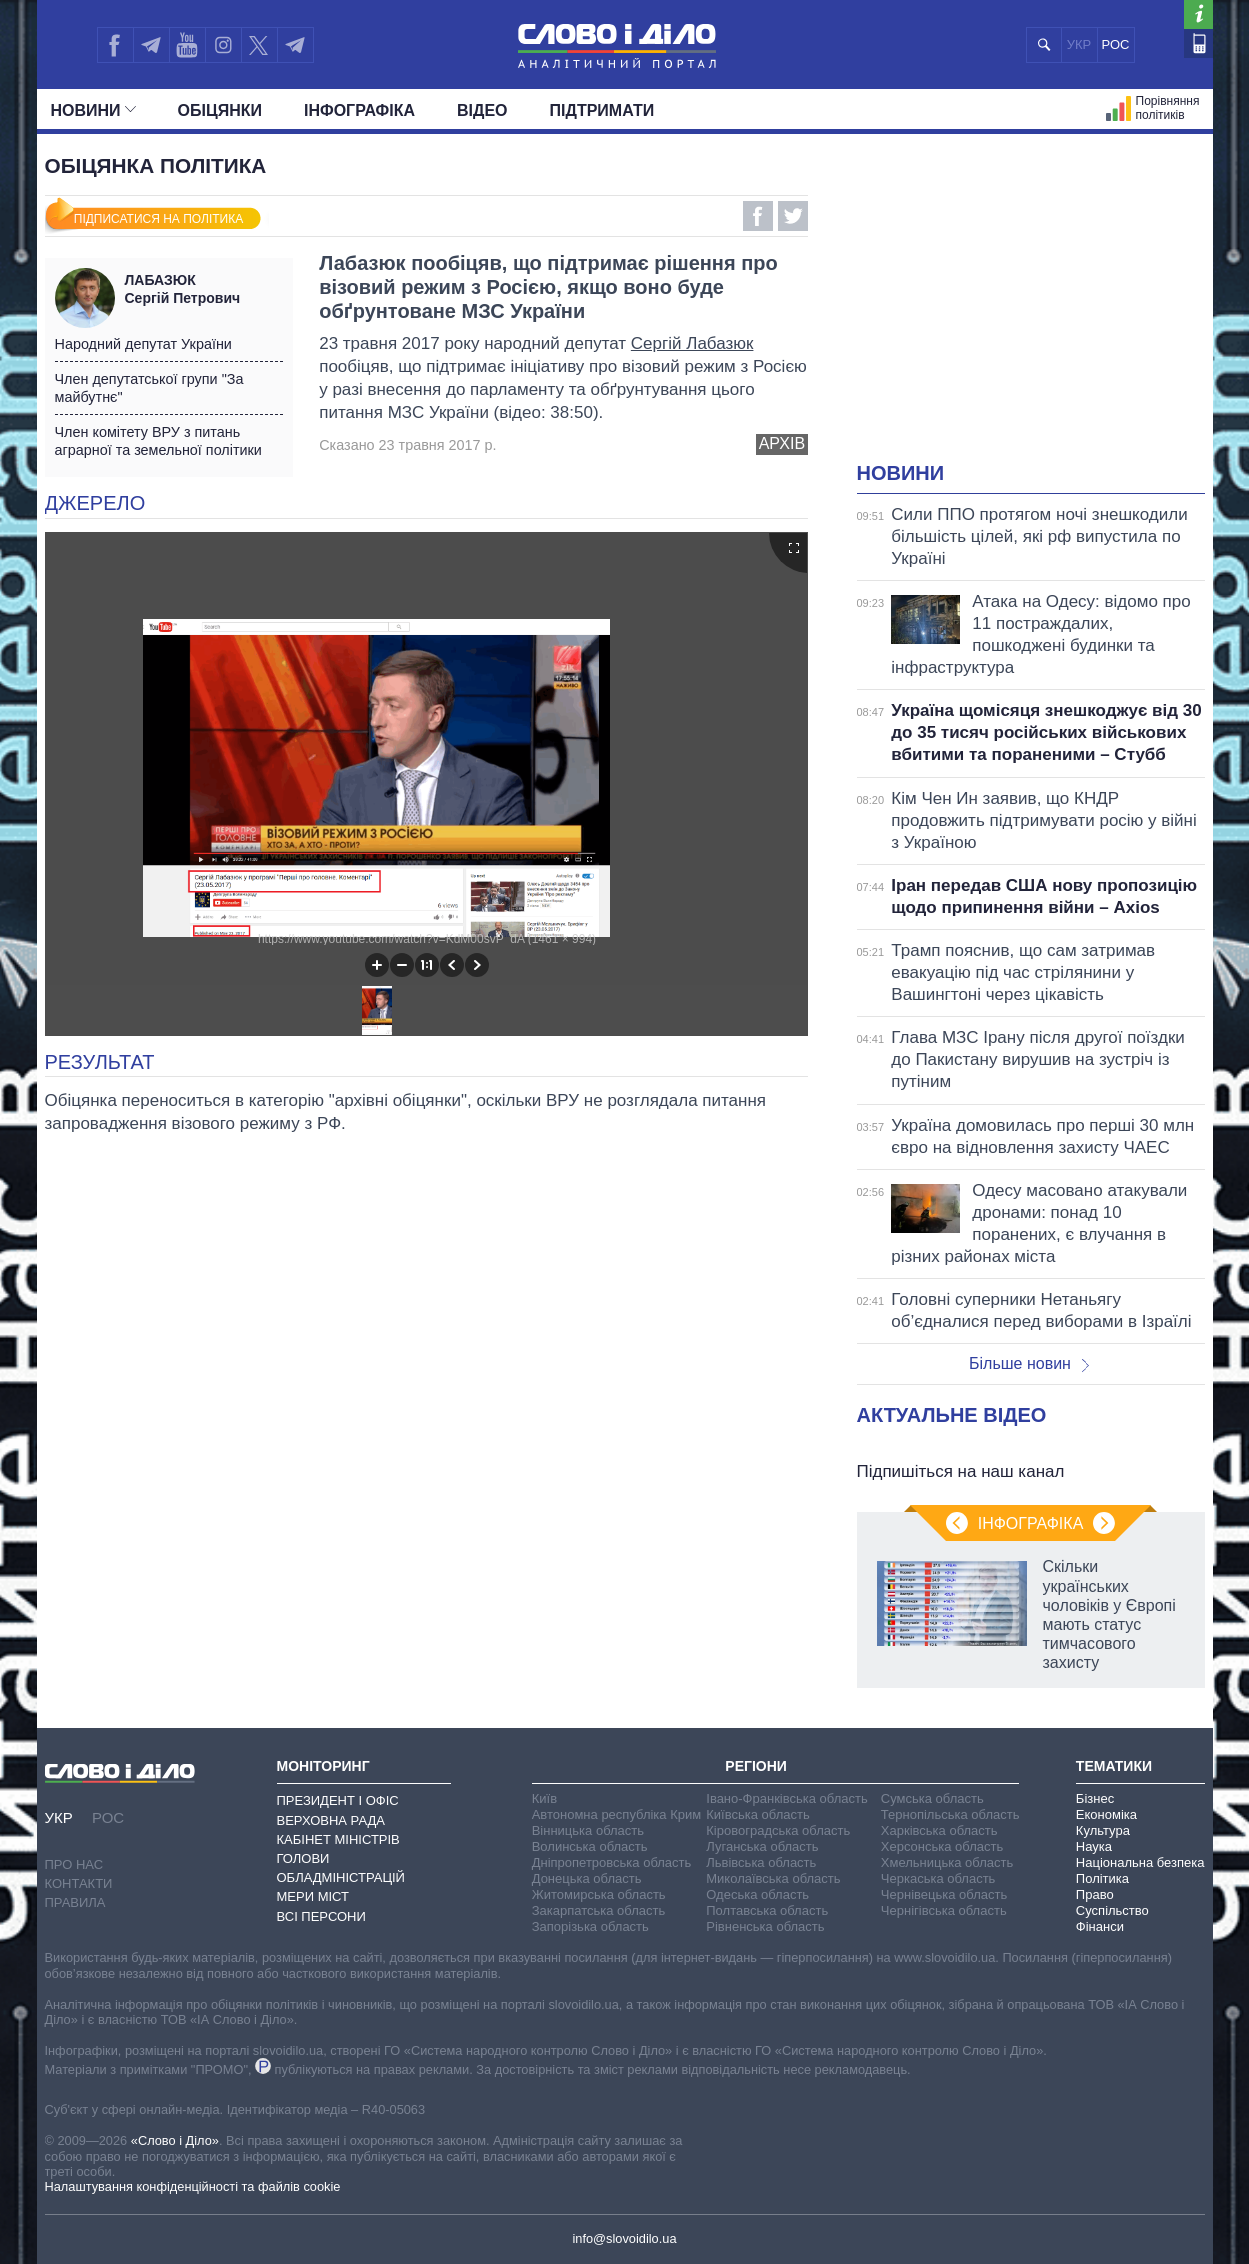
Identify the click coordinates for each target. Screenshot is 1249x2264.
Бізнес (1095, 1798)
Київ (544, 1798)
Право (1095, 1894)
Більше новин (1029, 1363)
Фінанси (1100, 1926)
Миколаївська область (773, 1878)
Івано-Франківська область (786, 1798)
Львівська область (761, 1862)
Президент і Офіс (338, 1800)
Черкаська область (938, 1878)
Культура (1103, 1830)
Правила (75, 1902)
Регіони (756, 1766)
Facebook (758, 216)
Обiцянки (220, 110)
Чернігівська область (944, 1910)
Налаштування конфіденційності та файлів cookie (193, 2186)
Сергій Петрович (204, 289)
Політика (1102, 1878)
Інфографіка (359, 110)
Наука (1094, 1846)
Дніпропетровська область (612, 1862)
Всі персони (321, 1916)
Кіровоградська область (778, 1830)
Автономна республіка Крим (617, 1814)
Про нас (74, 1864)
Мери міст (313, 1896)
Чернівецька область (944, 1894)
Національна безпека (1140, 1862)
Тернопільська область (950, 1814)
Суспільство (1112, 1910)
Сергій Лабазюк (692, 343)
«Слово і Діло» (175, 2140)
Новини (93, 110)
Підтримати (602, 110)
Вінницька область (588, 1830)
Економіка (1106, 1814)
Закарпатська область (599, 1910)
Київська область (757, 1814)
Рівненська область (765, 1926)
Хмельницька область (947, 1862)
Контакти (79, 1883)
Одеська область (757, 1894)
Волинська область (590, 1846)
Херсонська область (942, 1846)
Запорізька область (590, 1926)
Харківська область (939, 1830)
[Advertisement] (1031, 310)
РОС (1116, 44)
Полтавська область (767, 1910)
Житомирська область (599, 1894)
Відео (482, 110)
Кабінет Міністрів (338, 1839)
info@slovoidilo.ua (624, 2238)
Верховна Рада (331, 1820)
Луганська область (762, 1846)
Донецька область (587, 1878)
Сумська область (932, 1798)
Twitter (793, 216)
